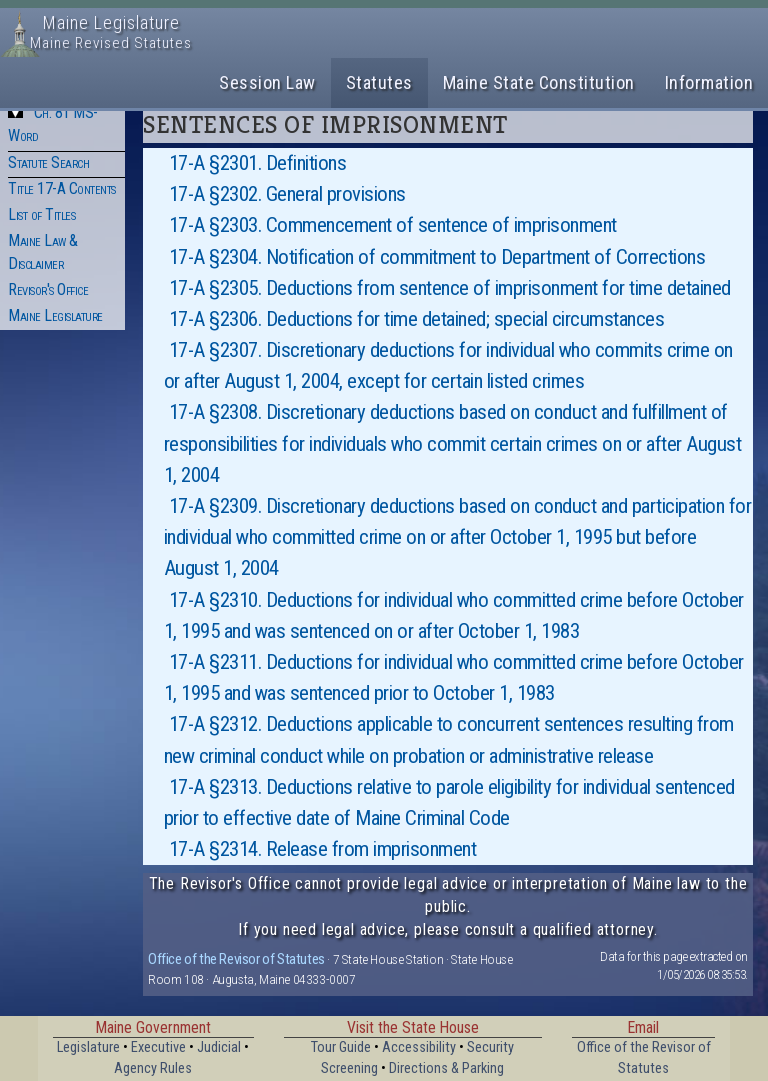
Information (709, 82)
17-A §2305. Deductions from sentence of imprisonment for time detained (450, 288)
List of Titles (41, 214)
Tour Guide (341, 1047)
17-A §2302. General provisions (287, 194)
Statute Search (48, 162)
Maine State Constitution (539, 82)
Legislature (88, 1047)
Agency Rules (153, 1068)
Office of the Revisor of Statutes (236, 959)
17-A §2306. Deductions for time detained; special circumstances (417, 319)
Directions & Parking (446, 1068)
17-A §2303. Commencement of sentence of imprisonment (393, 225)
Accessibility (419, 1047)
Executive (158, 1047)
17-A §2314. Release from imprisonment (323, 849)
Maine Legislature (55, 315)
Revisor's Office (48, 289)
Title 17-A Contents (62, 188)
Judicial (219, 1047)
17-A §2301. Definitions (258, 163)
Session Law (267, 82)
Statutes (379, 82)
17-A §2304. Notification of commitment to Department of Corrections (437, 257)
